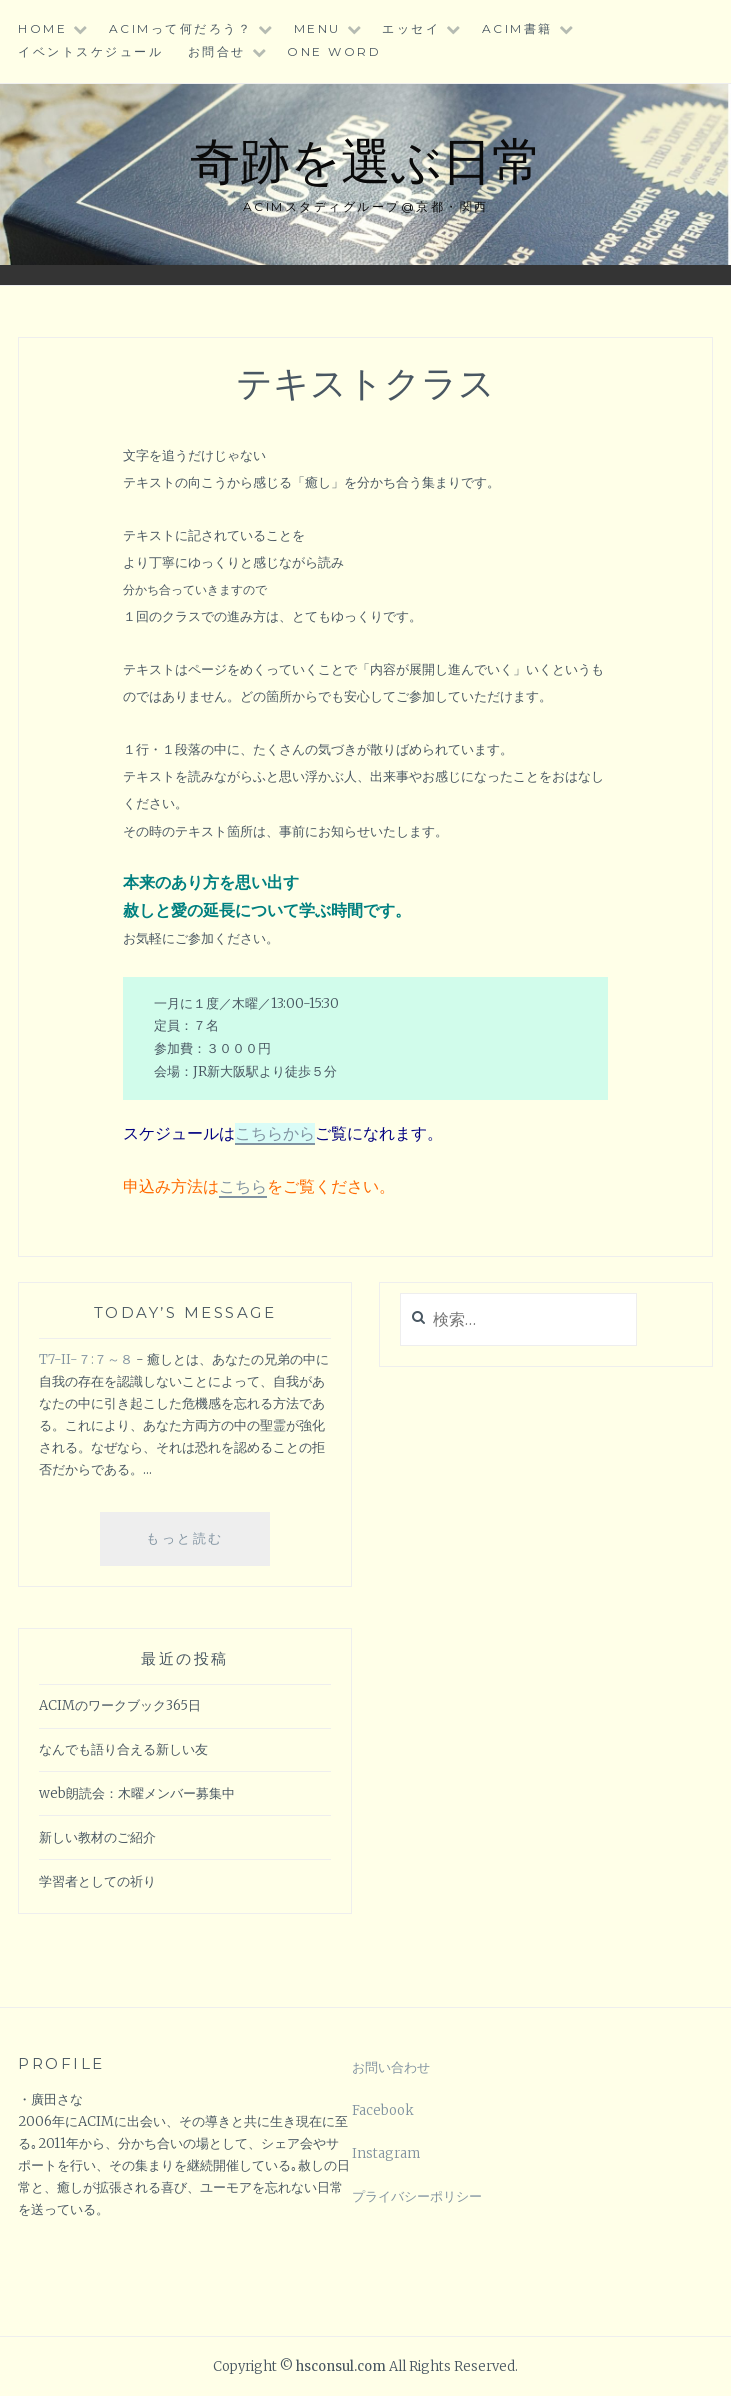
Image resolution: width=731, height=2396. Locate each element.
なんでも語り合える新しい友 (123, 1749)
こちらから (275, 1133)
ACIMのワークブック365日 (120, 1705)
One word (334, 51)
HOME (42, 28)
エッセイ (411, 28)
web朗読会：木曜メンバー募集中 (137, 1793)
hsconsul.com (342, 2366)
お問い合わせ (391, 2067)
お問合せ (217, 51)
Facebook (383, 2110)
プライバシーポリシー (417, 2196)
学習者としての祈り (97, 1881)
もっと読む (197, 1546)
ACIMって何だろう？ (181, 28)
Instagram (386, 2153)
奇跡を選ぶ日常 (366, 158)
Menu (317, 28)
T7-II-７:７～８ (86, 1359)
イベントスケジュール (90, 51)
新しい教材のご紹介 (97, 1837)
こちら (243, 1186)
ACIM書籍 (517, 28)
